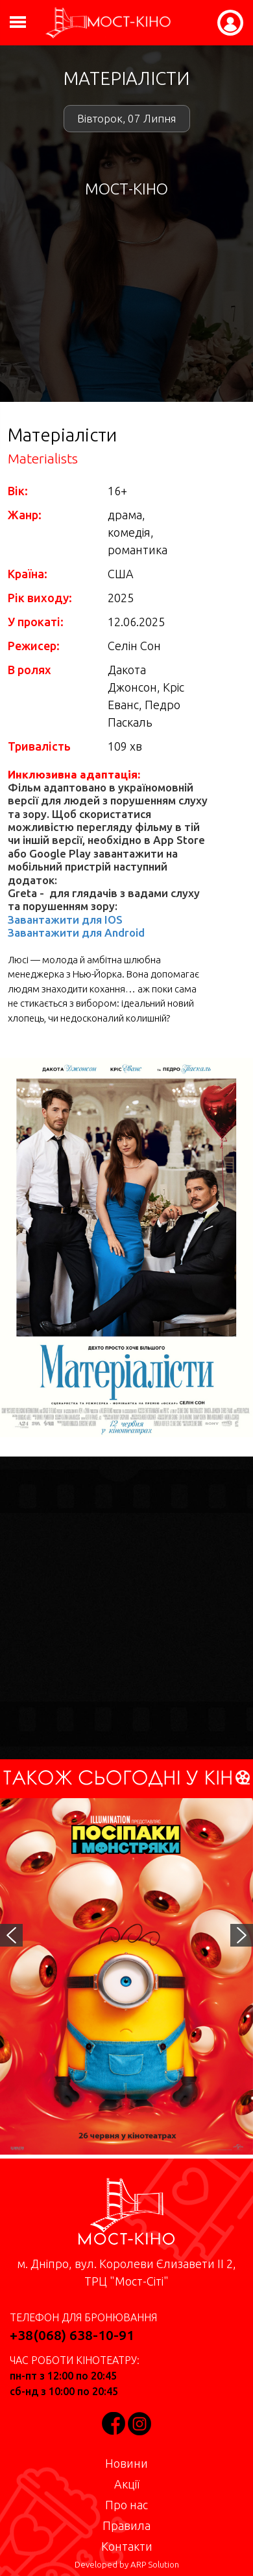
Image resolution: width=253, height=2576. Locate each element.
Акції (126, 2483)
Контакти (126, 2546)
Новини (126, 2463)
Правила (126, 2525)
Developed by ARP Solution (127, 2565)
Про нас (126, 2504)
